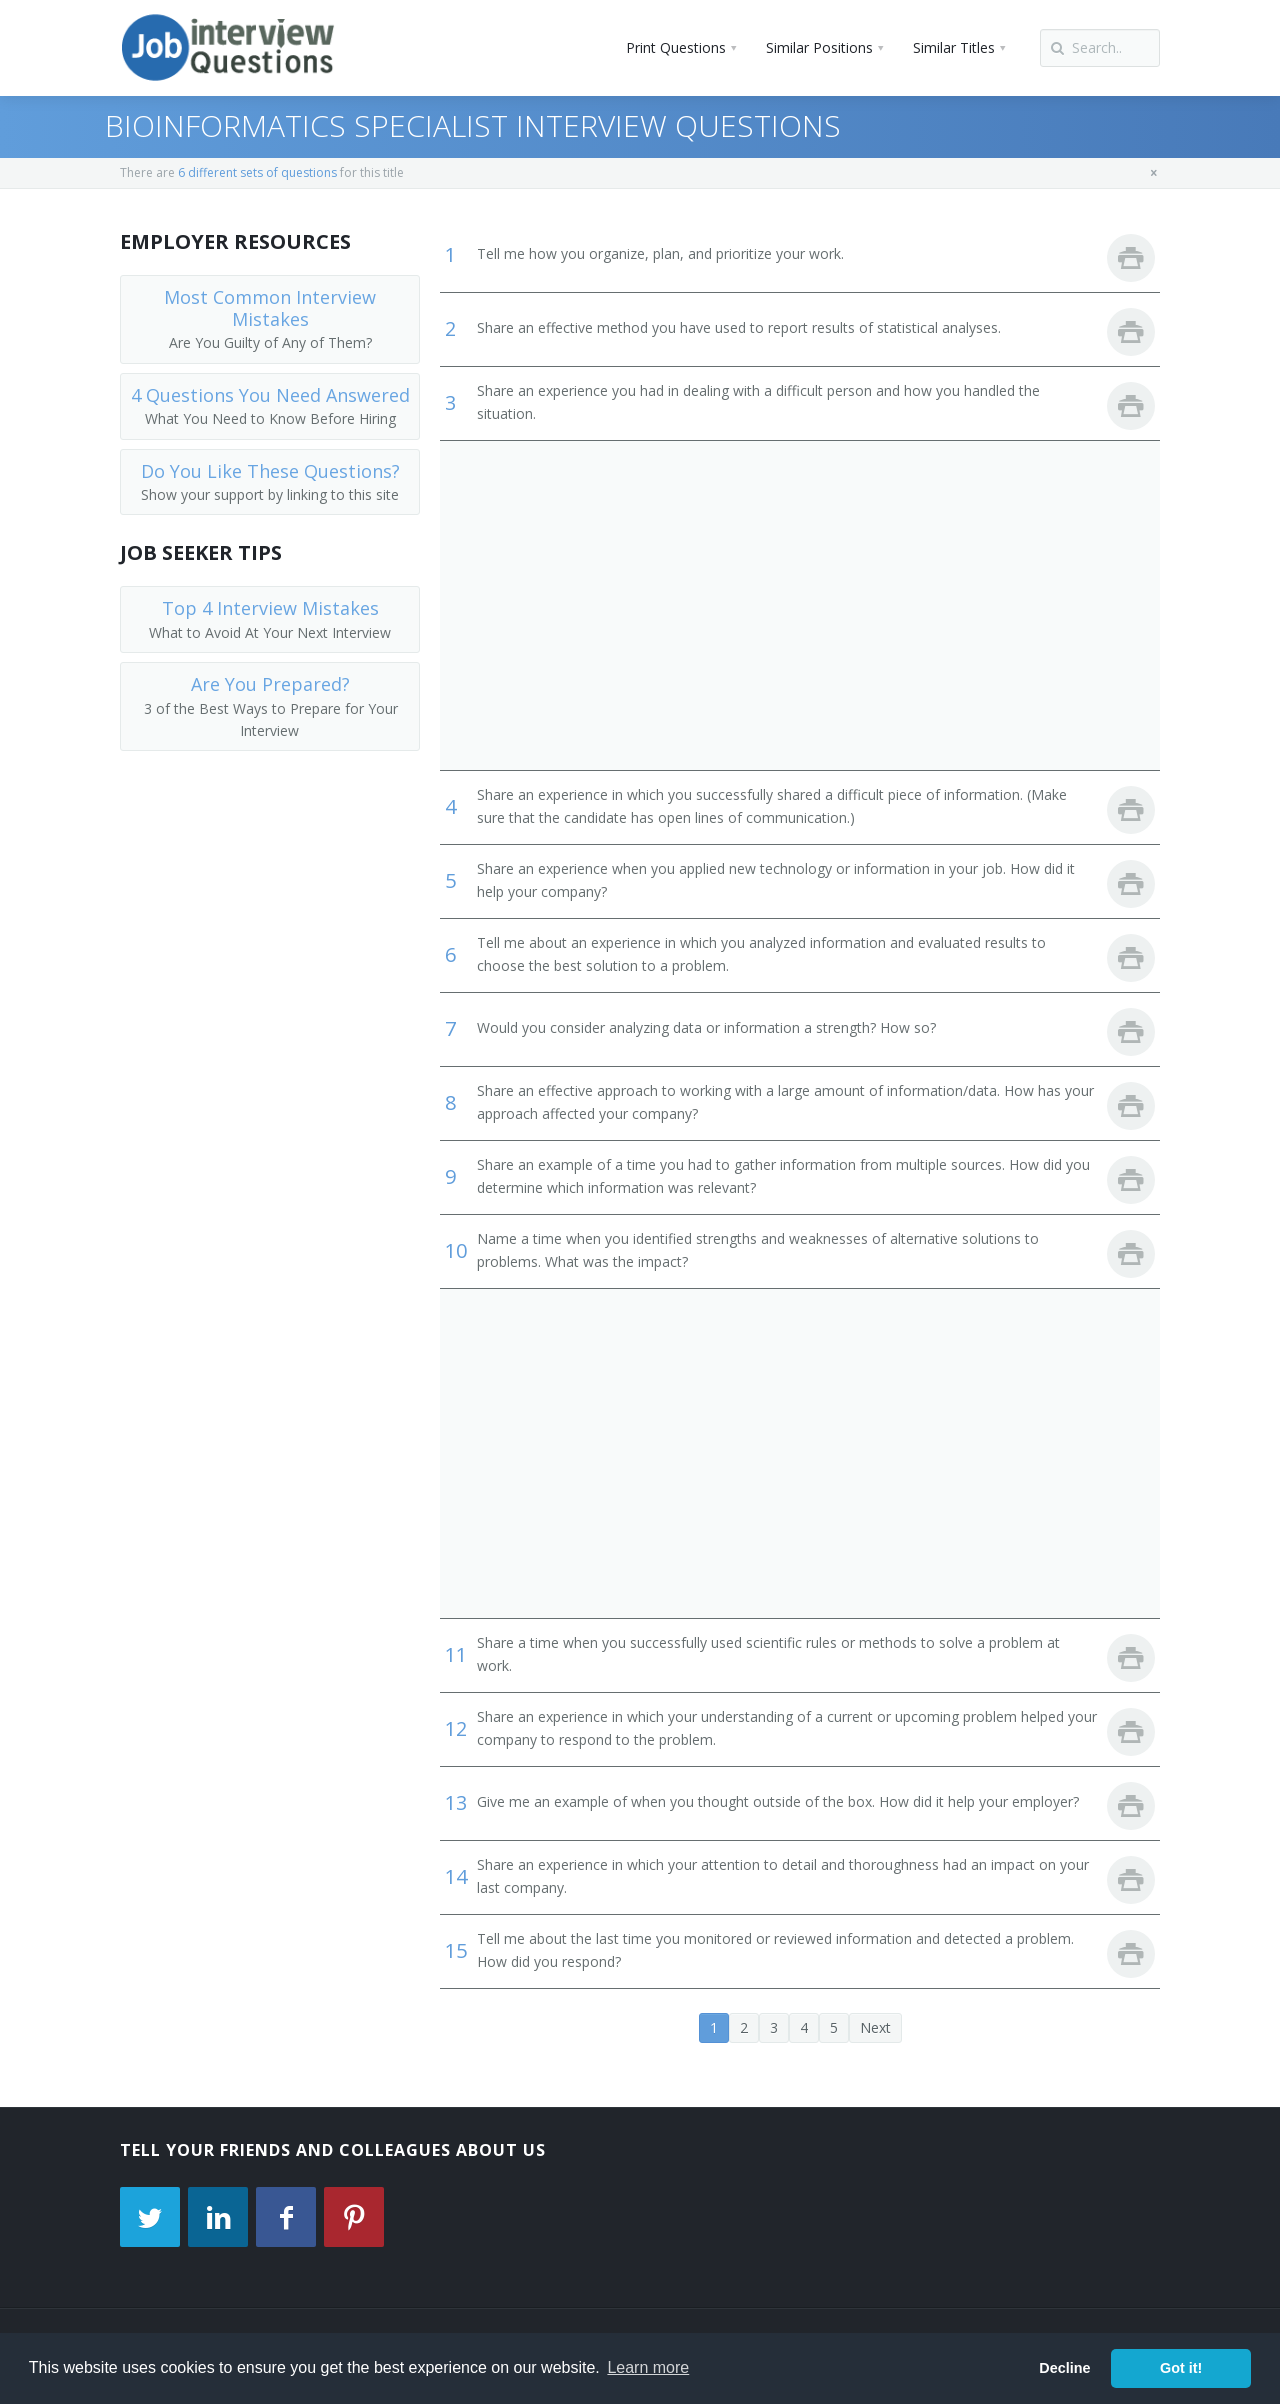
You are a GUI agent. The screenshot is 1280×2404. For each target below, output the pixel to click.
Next (875, 2027)
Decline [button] (1064, 2368)
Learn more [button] (648, 2367)
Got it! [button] (1181, 2368)
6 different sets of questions (257, 172)
